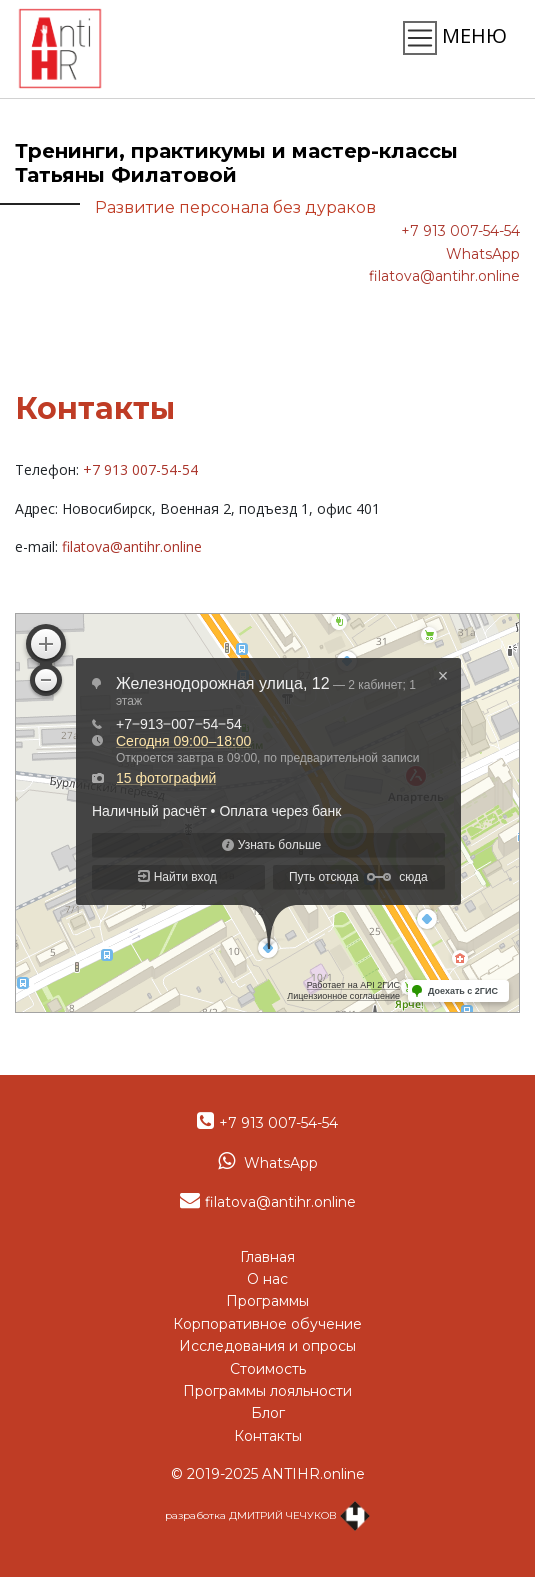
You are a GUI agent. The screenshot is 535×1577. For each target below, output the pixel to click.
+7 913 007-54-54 (460, 231)
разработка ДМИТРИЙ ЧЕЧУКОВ (267, 1515)
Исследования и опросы (267, 1346)
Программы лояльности (267, 1391)
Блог (268, 1413)
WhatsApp (483, 254)
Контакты (268, 1436)
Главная (267, 1257)
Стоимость (268, 1369)
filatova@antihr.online (444, 276)
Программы (267, 1301)
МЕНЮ (455, 38)
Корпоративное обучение (267, 1324)
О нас (267, 1279)
